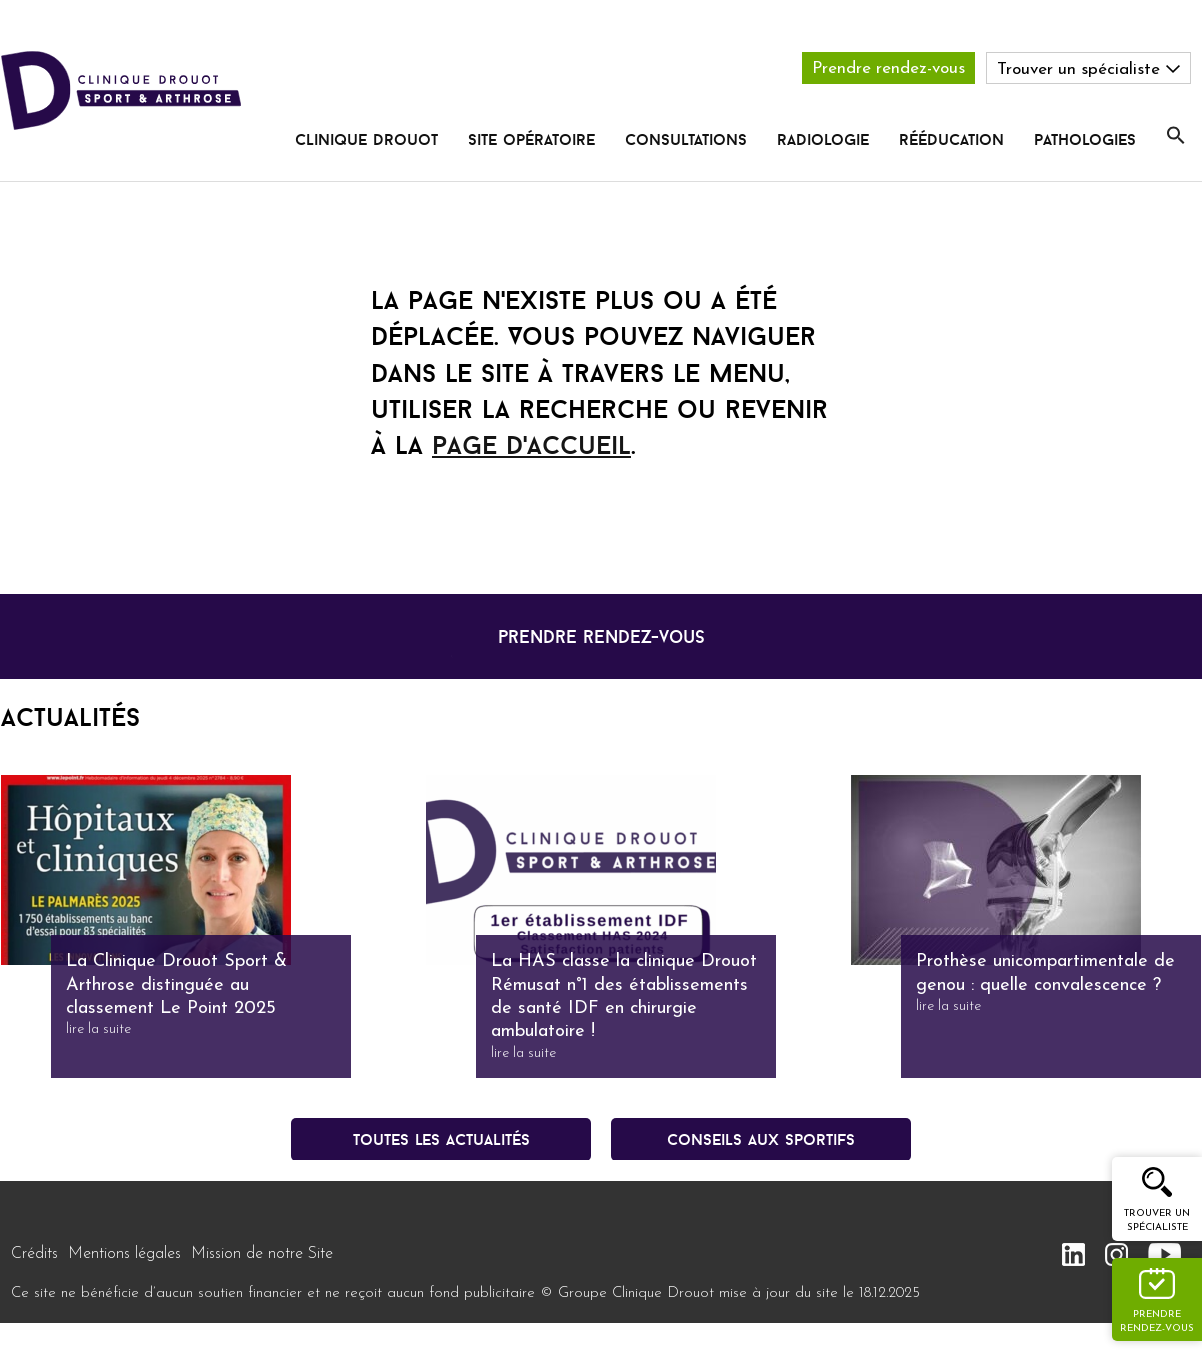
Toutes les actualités (441, 1139)
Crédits (34, 1254)
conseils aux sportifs (761, 1139)
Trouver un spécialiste (1157, 1220)
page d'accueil (531, 445)
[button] (1176, 136)
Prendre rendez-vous (888, 68)
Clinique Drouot (366, 139)
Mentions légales (124, 1254)
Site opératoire (531, 139)
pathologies (1085, 139)
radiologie (823, 139)
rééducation (951, 139)
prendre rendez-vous (601, 636)
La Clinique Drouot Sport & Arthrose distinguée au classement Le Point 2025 (176, 985)
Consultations (686, 139)
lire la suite (98, 1029)
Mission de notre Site (262, 1254)
